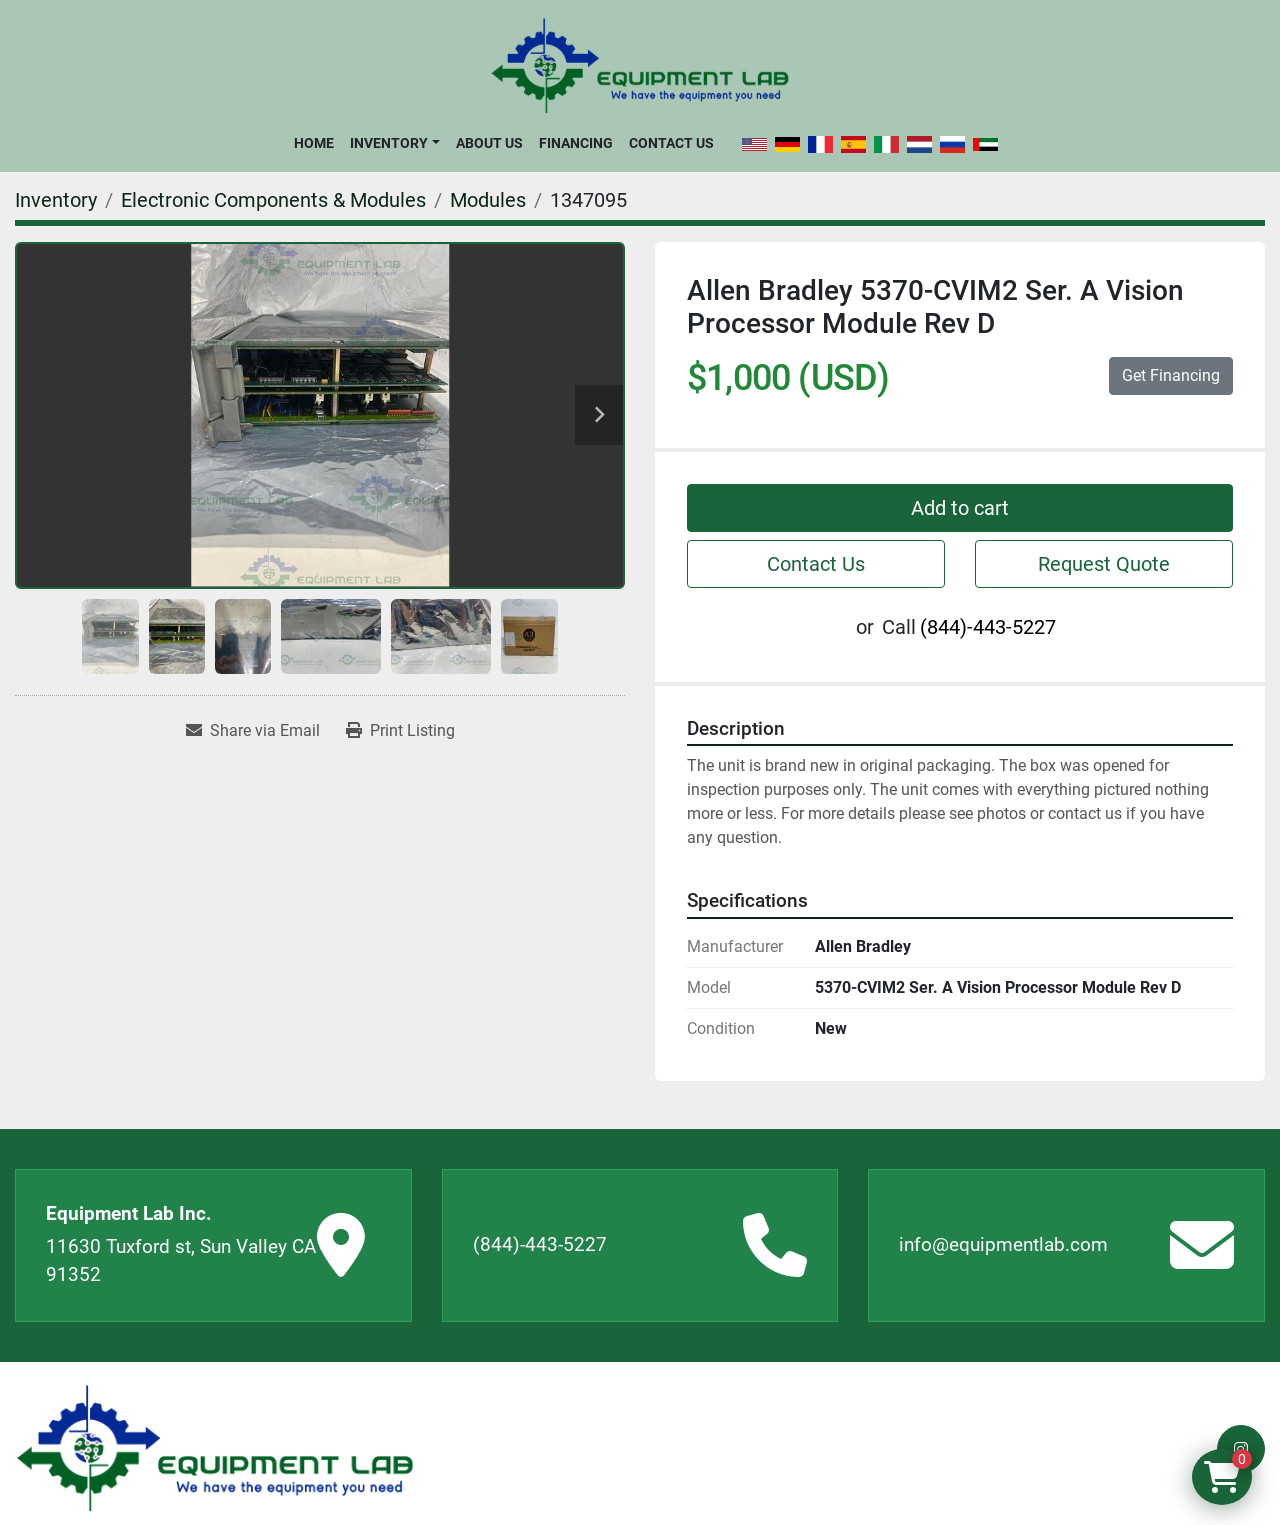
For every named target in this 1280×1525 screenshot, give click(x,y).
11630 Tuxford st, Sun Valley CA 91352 (181, 1261)
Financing (576, 143)
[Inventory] (56, 200)
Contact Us (671, 143)
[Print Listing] (400, 731)
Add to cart (960, 508)
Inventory (389, 143)
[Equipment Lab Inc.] (215, 1448)
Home (314, 143)
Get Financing (1171, 375)
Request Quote (1104, 564)
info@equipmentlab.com (1003, 1244)
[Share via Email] (253, 731)
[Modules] (488, 200)
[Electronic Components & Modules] (273, 200)
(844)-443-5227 (988, 627)
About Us (489, 143)
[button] (394, 143)
